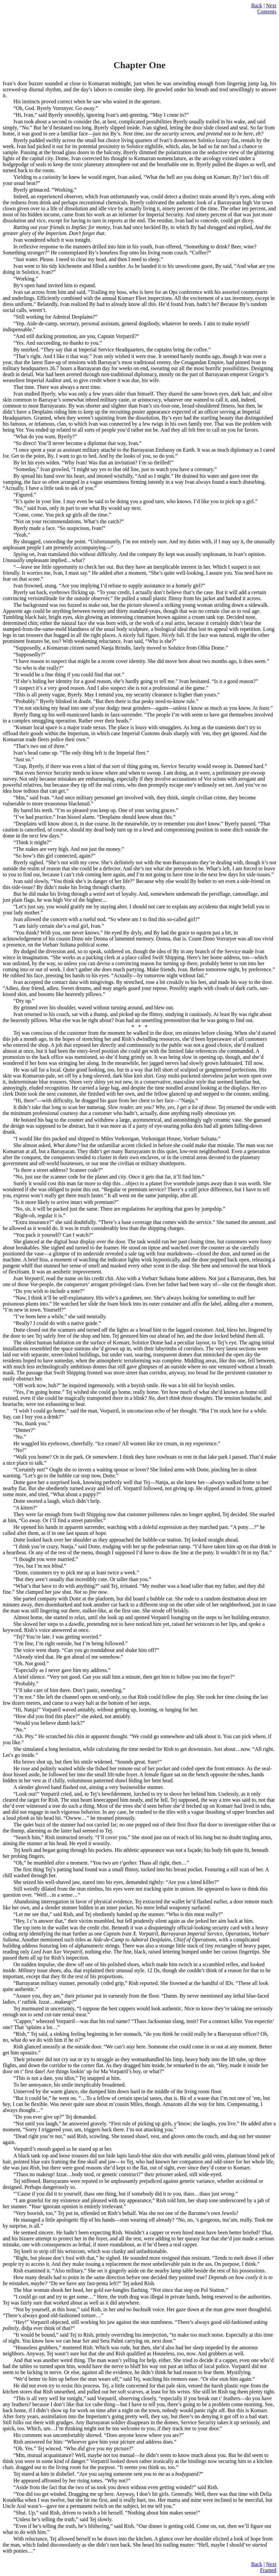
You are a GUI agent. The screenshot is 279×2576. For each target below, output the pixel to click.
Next (271, 5)
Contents (266, 11)
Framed (268, 2570)
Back (256, 5)
